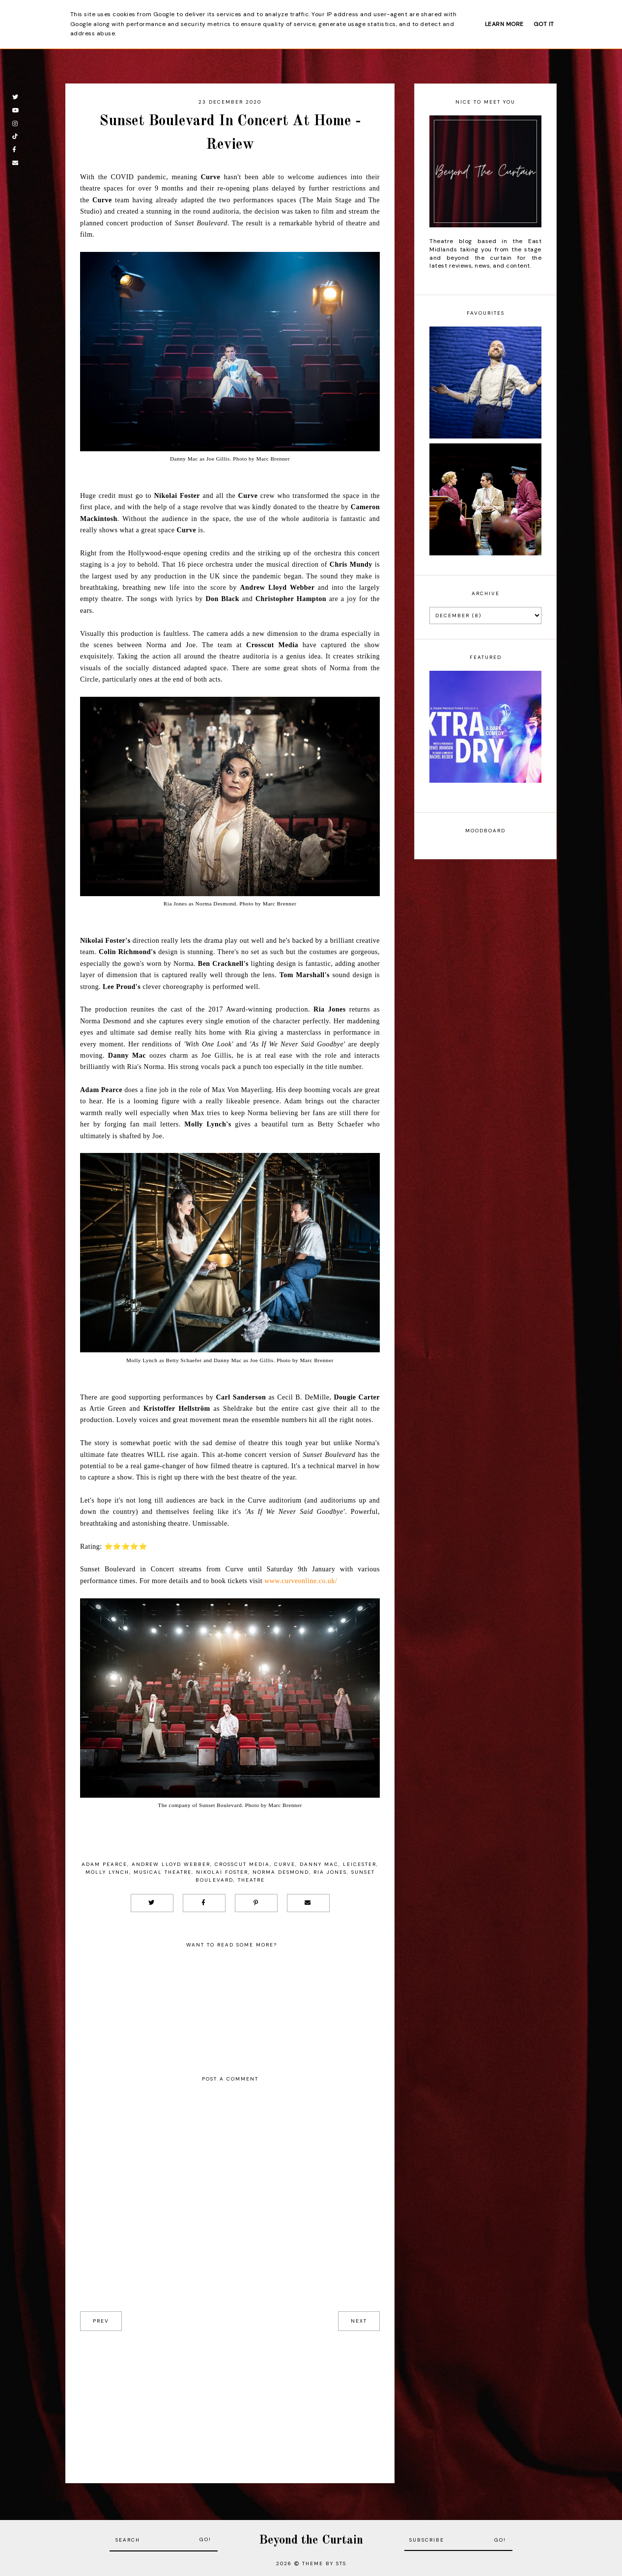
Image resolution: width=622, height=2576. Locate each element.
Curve (284, 1864)
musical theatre (163, 1872)
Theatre (251, 1880)
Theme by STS (324, 2563)
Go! (205, 2539)
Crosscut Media (242, 1864)
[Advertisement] (230, 2399)
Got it (544, 24)
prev (101, 2321)
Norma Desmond (281, 1872)
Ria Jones (330, 1872)
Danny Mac (319, 1864)
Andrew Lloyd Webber (171, 1864)
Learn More (504, 24)
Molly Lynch (107, 1872)
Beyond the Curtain (311, 2540)
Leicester (359, 1864)
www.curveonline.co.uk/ (300, 1581)
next (359, 2321)
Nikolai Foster (222, 1872)
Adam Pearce (104, 1864)
